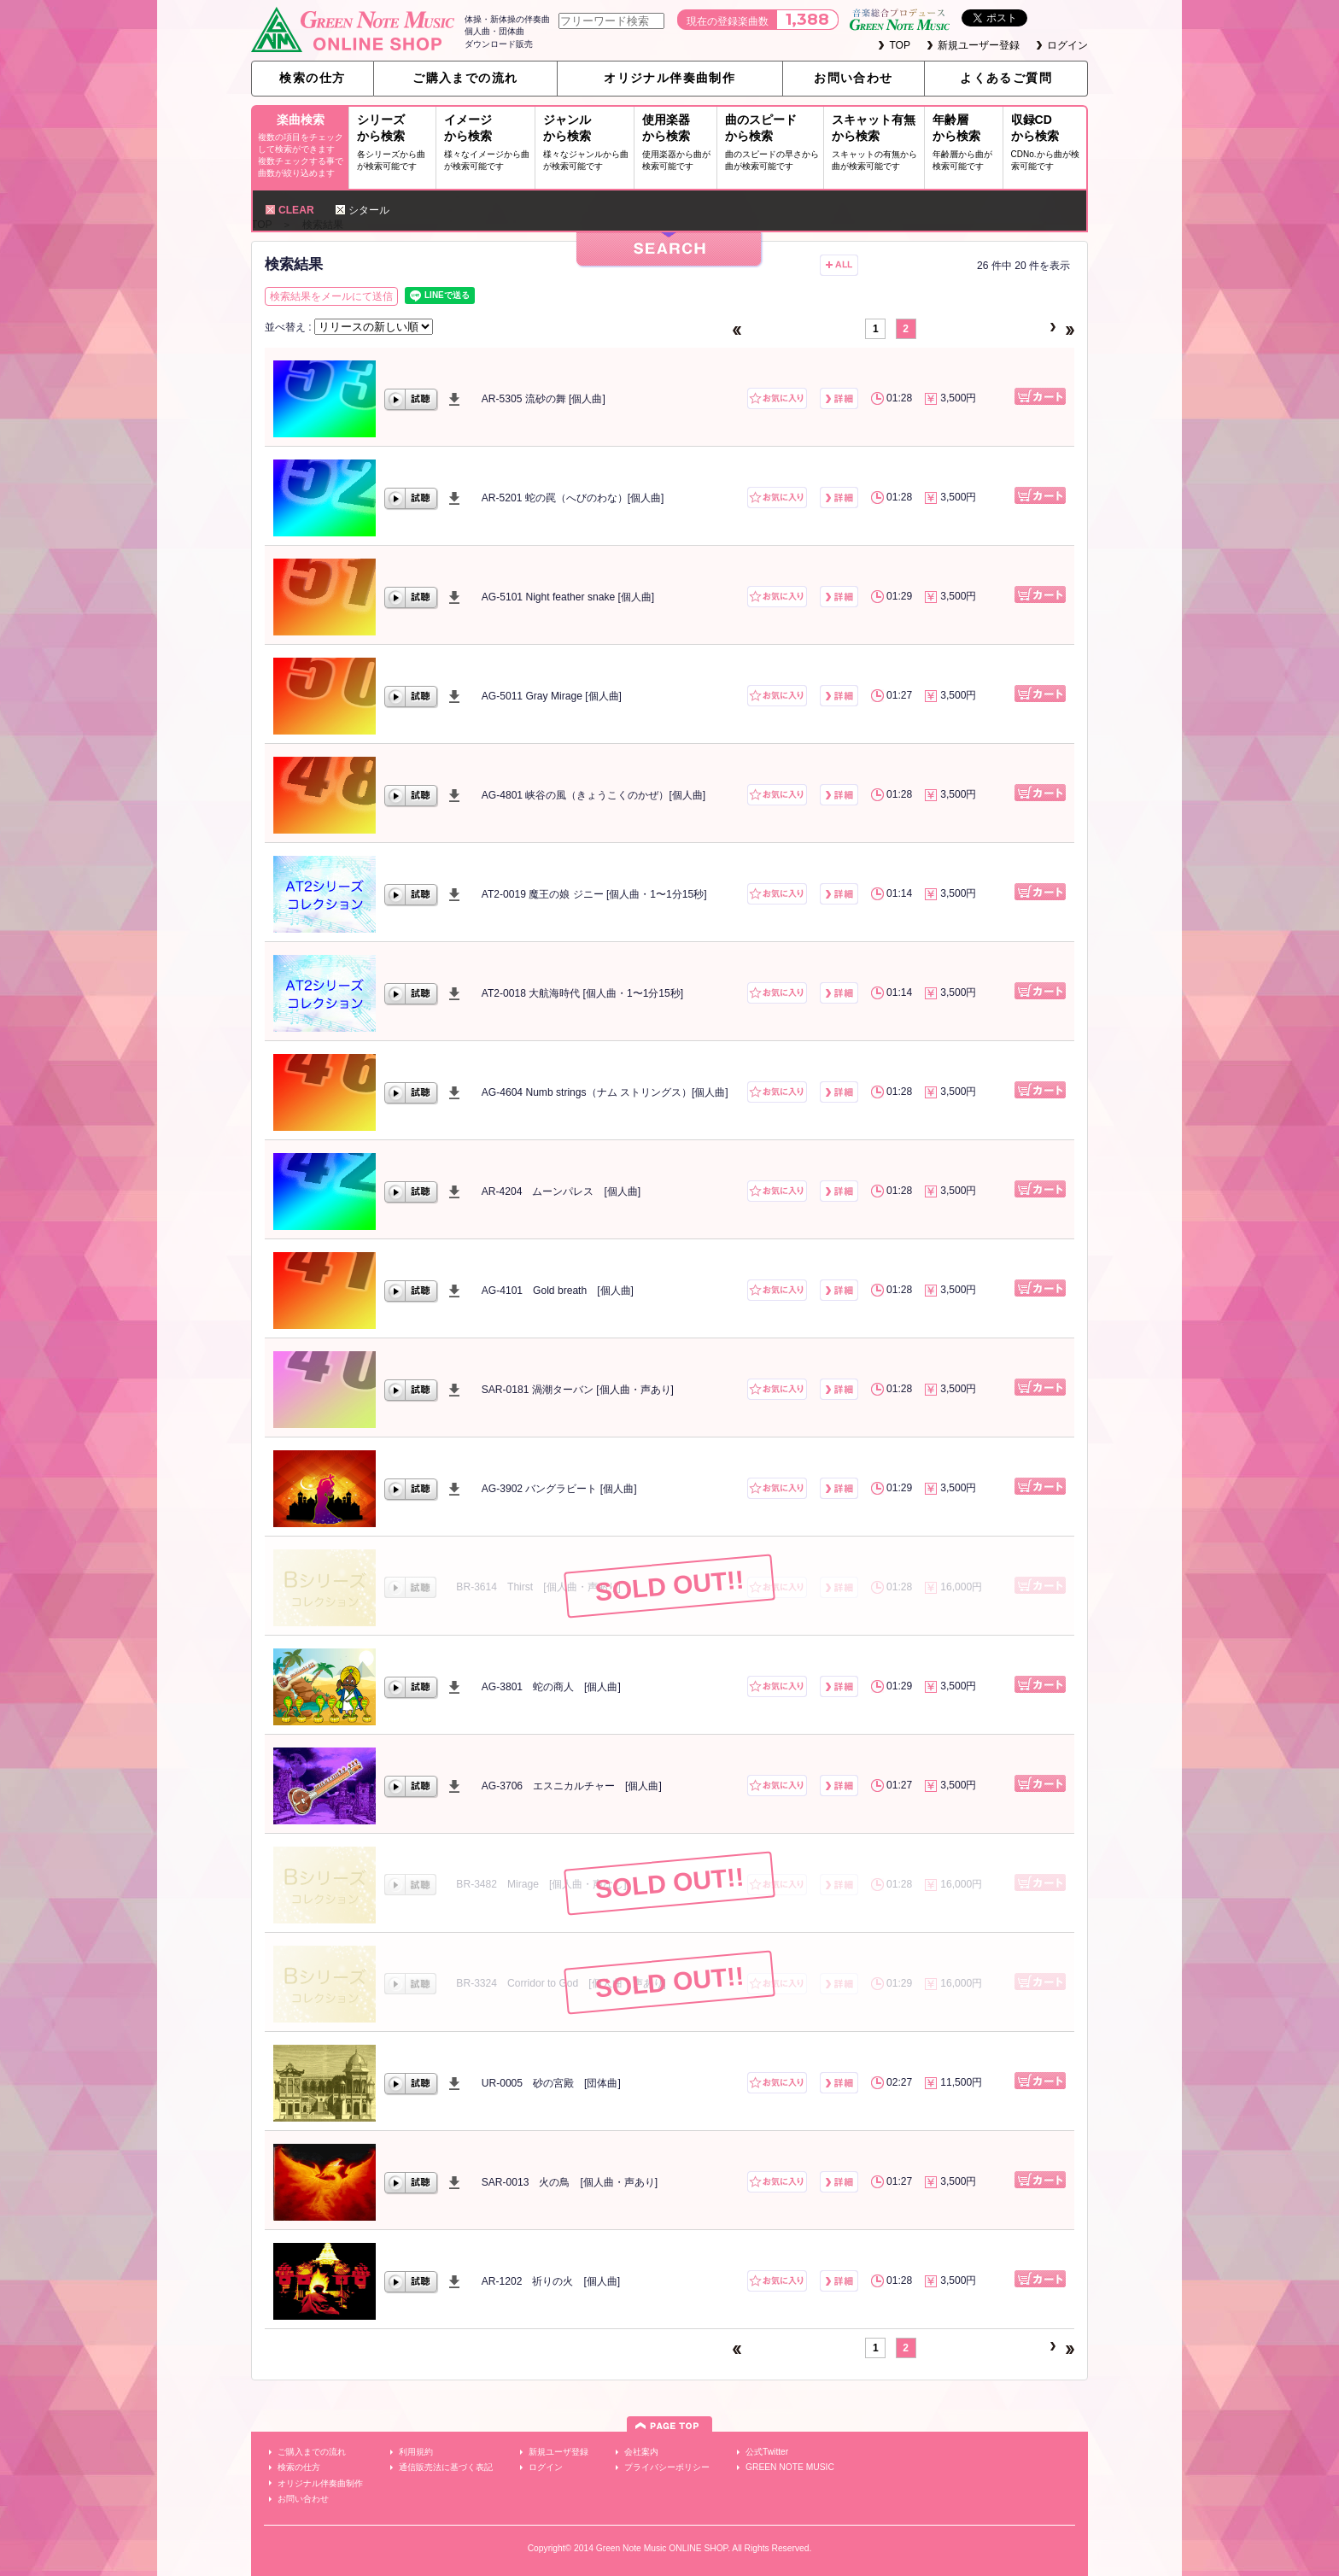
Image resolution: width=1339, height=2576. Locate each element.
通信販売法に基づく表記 (446, 2467)
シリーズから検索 (395, 144)
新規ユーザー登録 (979, 45)
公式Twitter (767, 2451)
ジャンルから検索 (587, 144)
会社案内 (641, 2451)
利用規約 (416, 2451)
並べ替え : (289, 327)
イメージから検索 (488, 144)
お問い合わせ (853, 78)
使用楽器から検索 (678, 144)
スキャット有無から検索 (877, 144)
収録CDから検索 (1047, 144)
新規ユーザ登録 (558, 2451)
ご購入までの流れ (464, 78)
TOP (899, 45)
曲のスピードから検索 (772, 144)
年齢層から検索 (966, 144)
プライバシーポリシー (667, 2467)
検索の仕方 (312, 78)
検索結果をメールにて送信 (331, 296)
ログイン (1067, 45)
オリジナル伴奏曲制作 (669, 78)
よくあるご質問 (1006, 78)
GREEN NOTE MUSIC (790, 2467)
